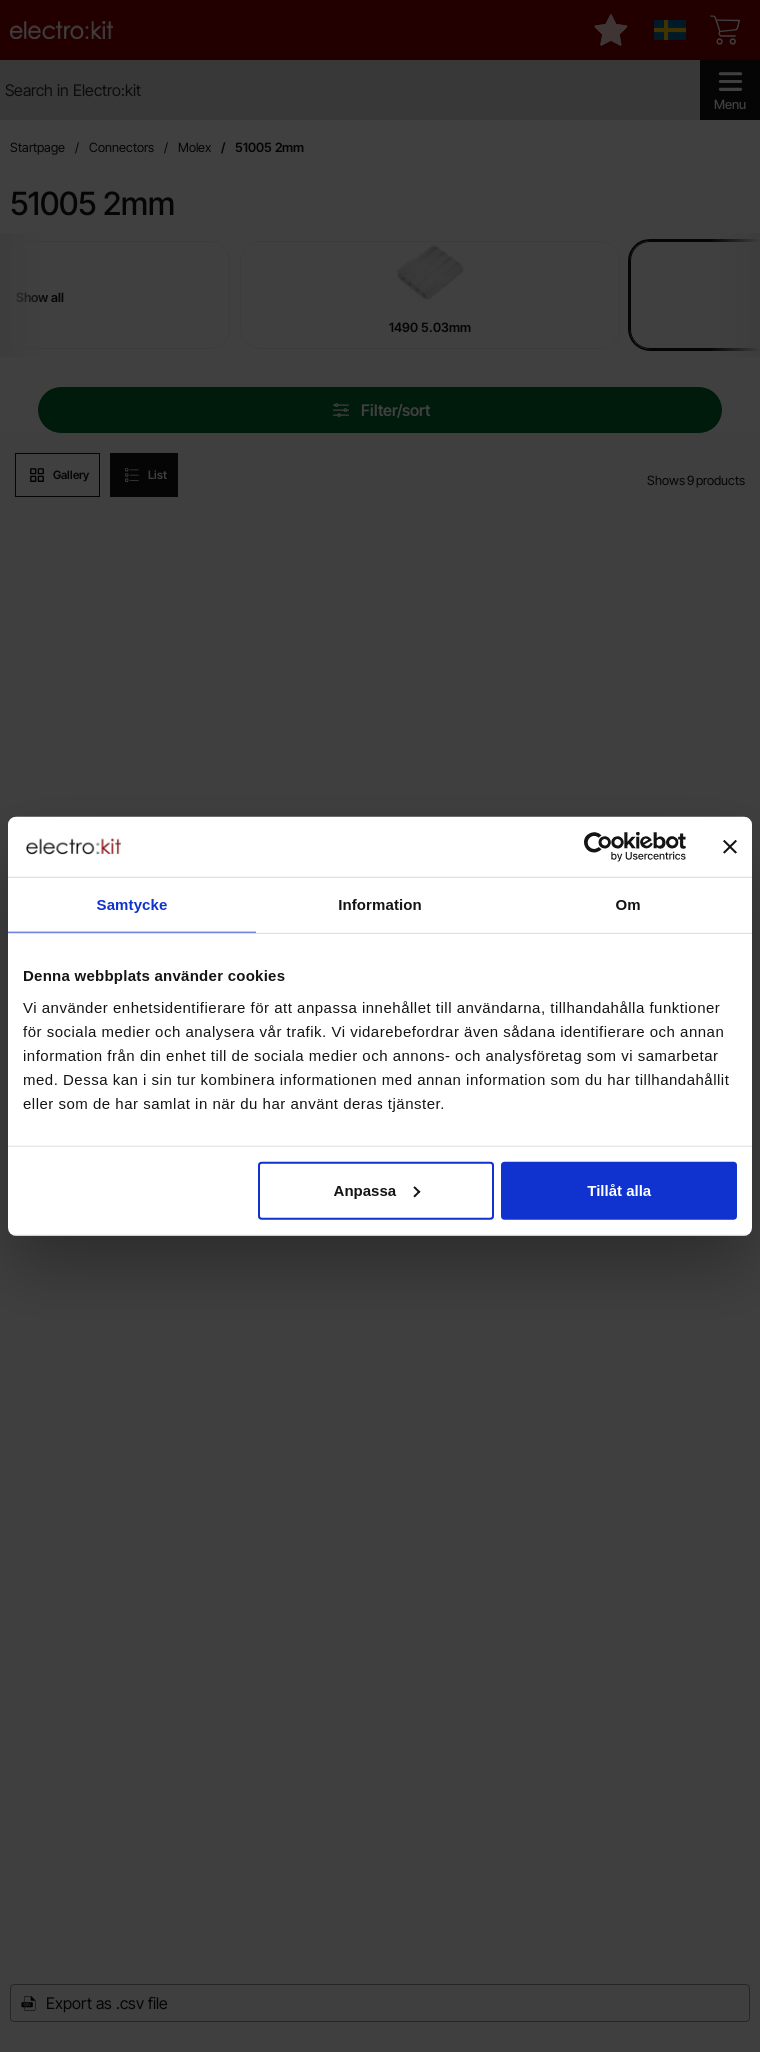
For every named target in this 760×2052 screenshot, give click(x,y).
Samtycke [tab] (132, 904)
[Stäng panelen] (730, 847)
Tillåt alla (619, 1189)
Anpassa (377, 1189)
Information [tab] (380, 904)
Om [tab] (627, 904)
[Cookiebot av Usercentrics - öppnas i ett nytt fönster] (598, 847)
